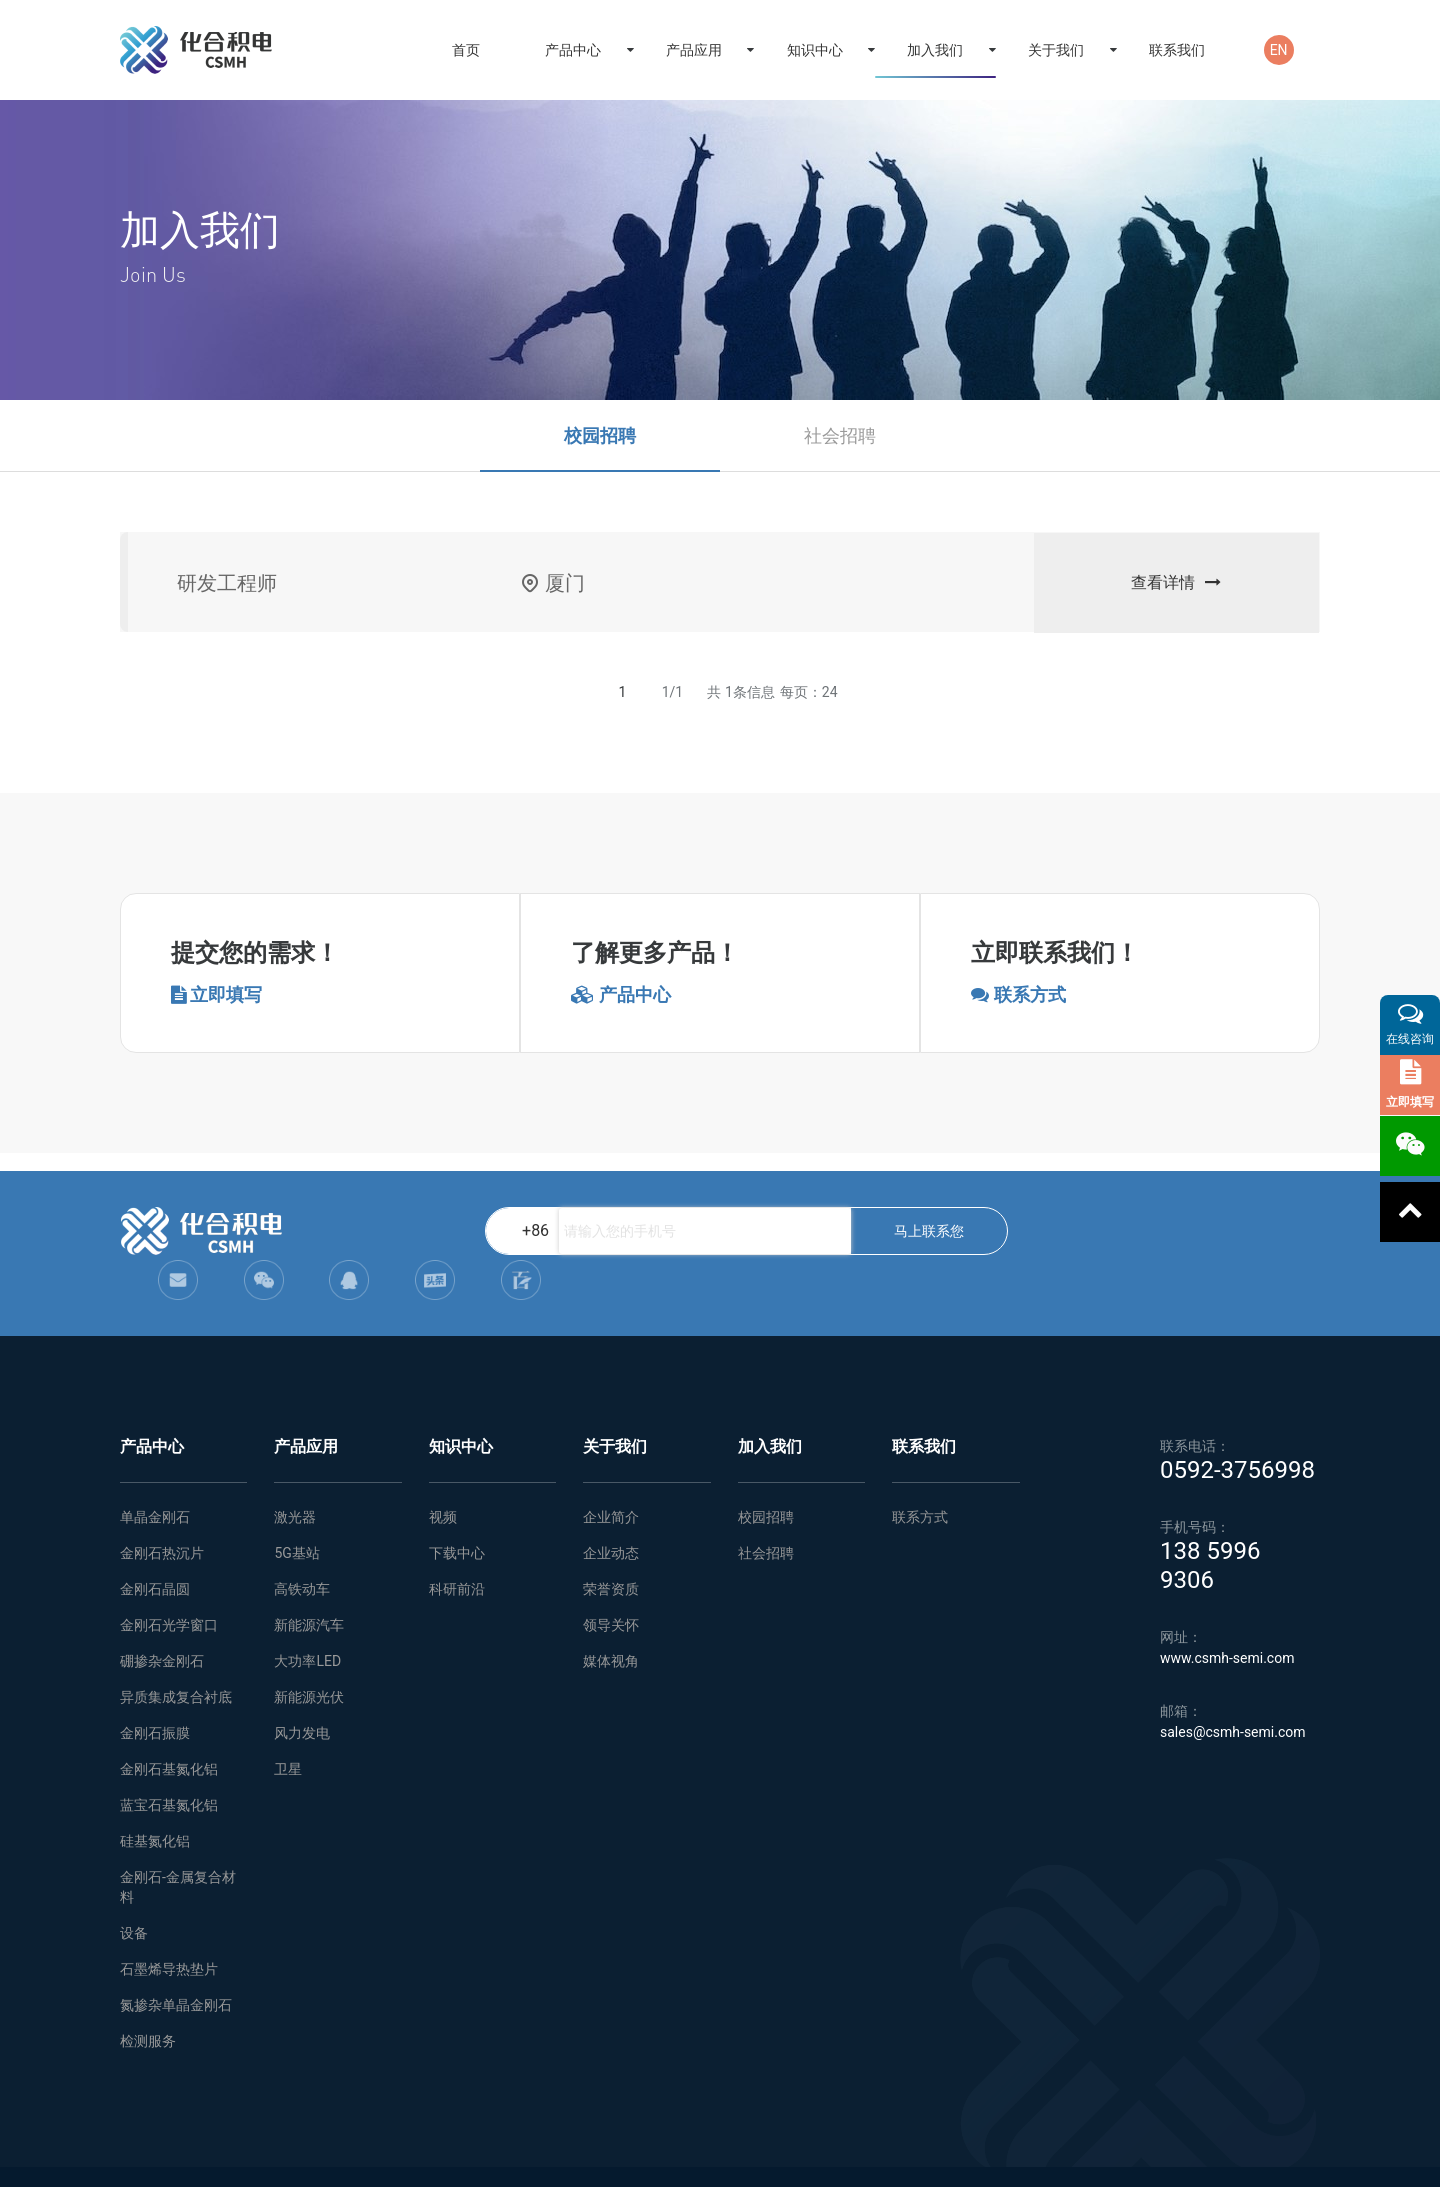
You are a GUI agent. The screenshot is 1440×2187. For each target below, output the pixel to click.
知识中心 (815, 50)
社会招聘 (840, 435)
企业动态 (611, 1513)
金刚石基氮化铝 (169, 1729)
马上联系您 (847, 1231)
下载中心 (457, 1513)
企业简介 (611, 1477)
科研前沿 (457, 1549)
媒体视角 (611, 1621)
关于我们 (1056, 50)
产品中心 (573, 50)
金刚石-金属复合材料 (178, 1847)
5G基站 (296, 1513)
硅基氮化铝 (155, 1801)
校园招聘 (600, 435)
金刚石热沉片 (162, 1513)
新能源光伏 (309, 1657)
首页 (466, 50)
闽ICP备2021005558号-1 (1254, 2157)
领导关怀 (611, 1585)
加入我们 (935, 50)
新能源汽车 (309, 1585)
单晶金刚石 (155, 1477)
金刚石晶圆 (155, 1549)
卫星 (288, 1729)
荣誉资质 (611, 1549)
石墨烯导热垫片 (169, 1929)
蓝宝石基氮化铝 (169, 1765)
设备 (134, 1893)
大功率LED (307, 1621)
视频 (443, 1477)
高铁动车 (302, 1549)
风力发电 (302, 1693)
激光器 (295, 1477)
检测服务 (148, 2001)
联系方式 (920, 1477)
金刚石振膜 (155, 1693)
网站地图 (444, 2157)
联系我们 (1177, 50)
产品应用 (694, 50)
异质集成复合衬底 (176, 1657)
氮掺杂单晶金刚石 (176, 1965)
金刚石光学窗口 (169, 1585)
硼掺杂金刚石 (162, 1621)
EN (1279, 50)
